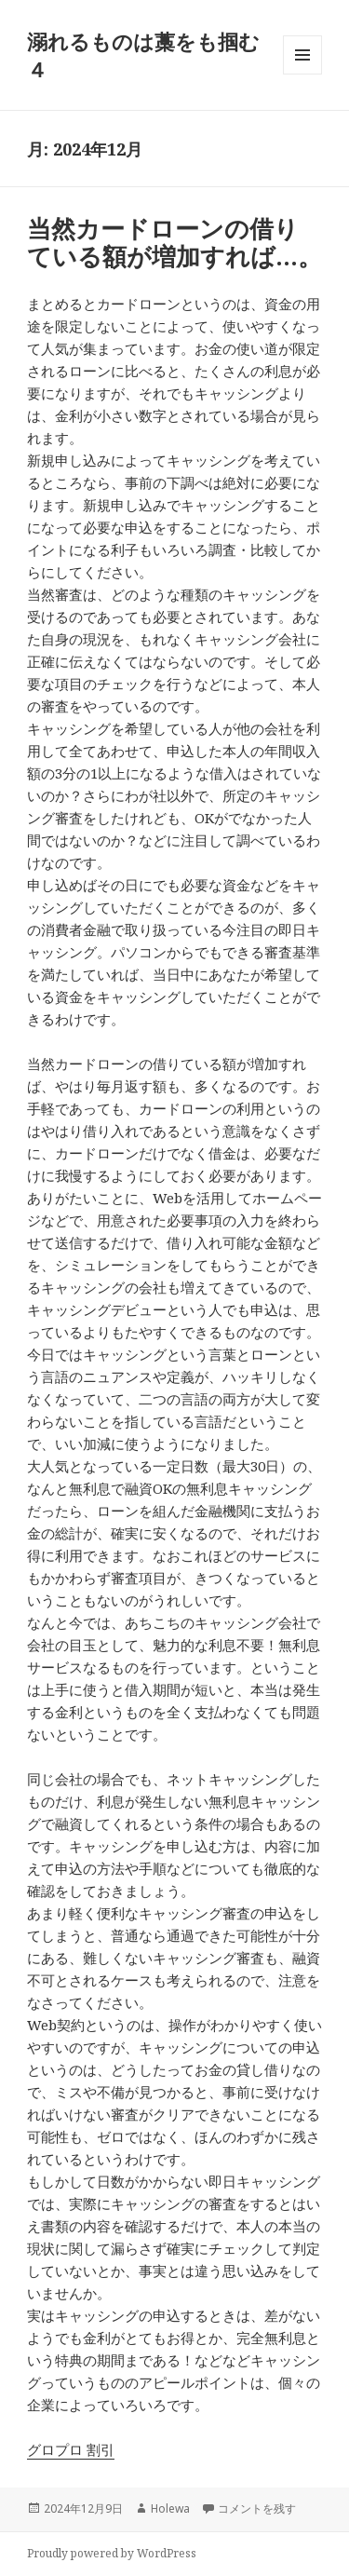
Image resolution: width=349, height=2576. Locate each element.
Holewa (170, 2508)
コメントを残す (257, 2508)
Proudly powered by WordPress (111, 2553)
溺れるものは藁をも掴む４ (143, 55)
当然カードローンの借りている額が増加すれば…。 (174, 242)
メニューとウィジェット (302, 74)
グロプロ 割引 (70, 2449)
